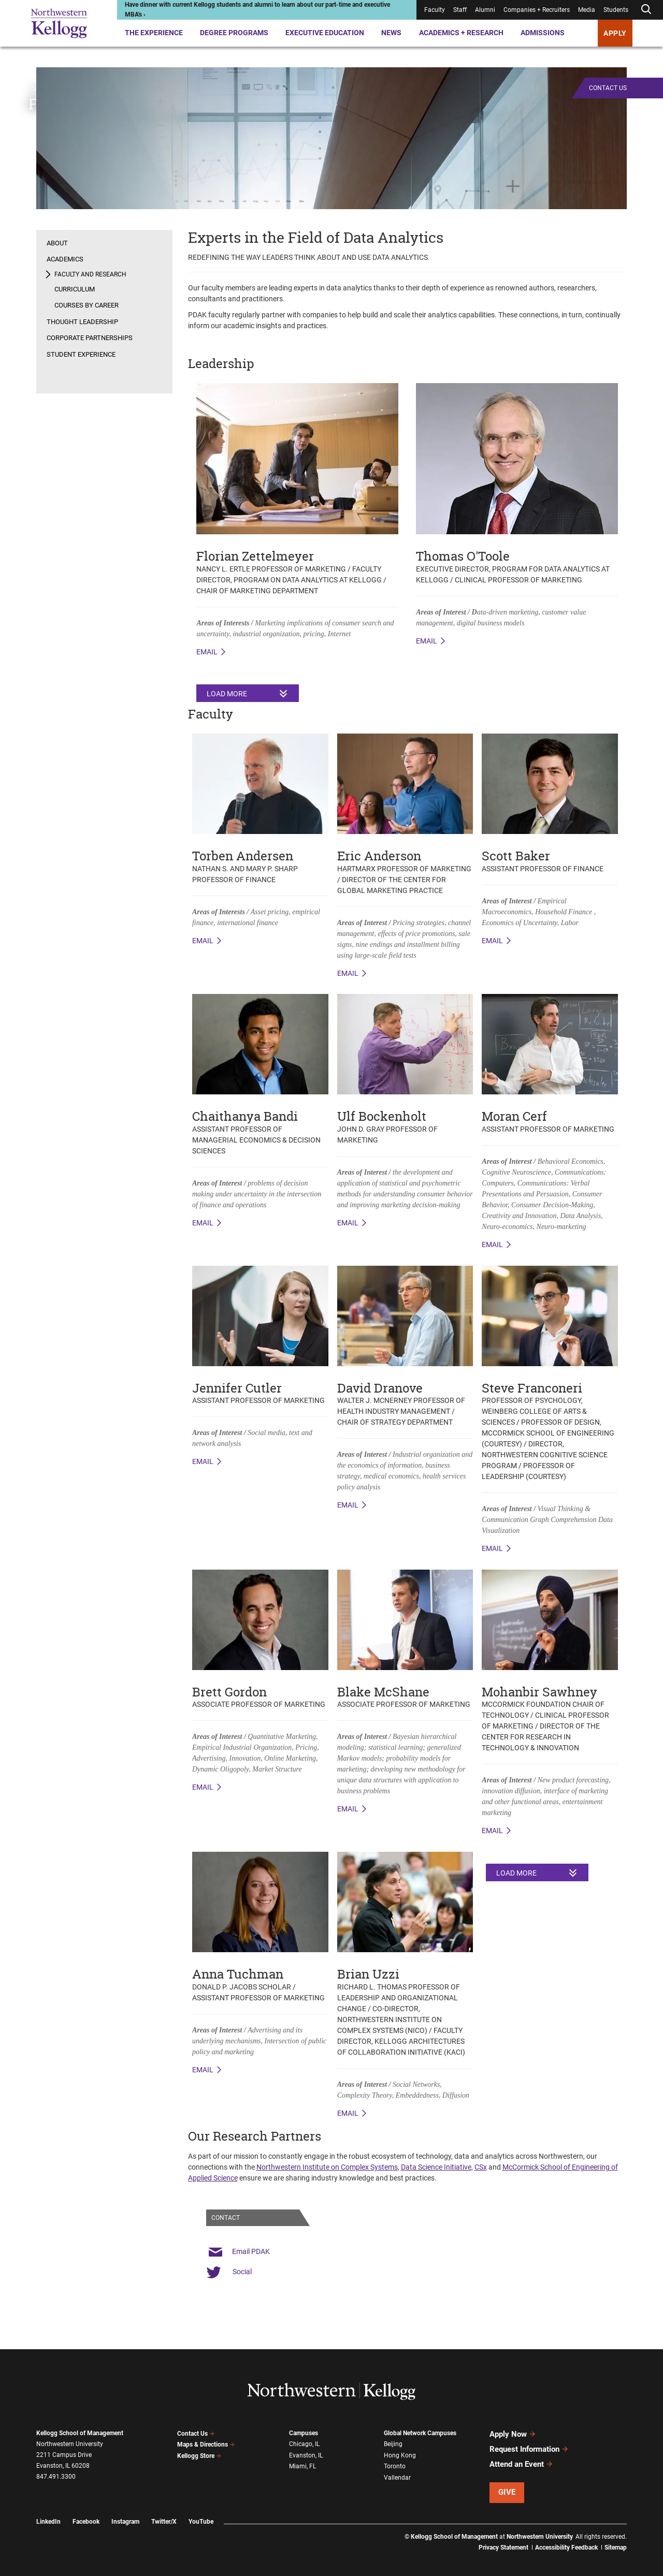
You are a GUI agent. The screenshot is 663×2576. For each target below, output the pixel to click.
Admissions (543, 32)
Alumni (485, 9)
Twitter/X (164, 2521)
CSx (480, 2167)
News (391, 32)
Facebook (86, 2521)
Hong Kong (400, 2455)
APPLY (615, 33)
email (207, 652)
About (57, 243)
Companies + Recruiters (536, 9)
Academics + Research (461, 32)
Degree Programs (234, 32)
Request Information (529, 2449)
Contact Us (608, 88)
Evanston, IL (306, 2455)
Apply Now (512, 2434)
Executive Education (324, 32)
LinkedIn (48, 2521)
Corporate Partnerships (90, 338)
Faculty (434, 9)
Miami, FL (302, 2466)
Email (426, 641)
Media (586, 9)
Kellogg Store (199, 2456)
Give (507, 2492)
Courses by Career (86, 305)
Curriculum (74, 289)
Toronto (395, 2466)
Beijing (393, 2444)
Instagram (125, 2521)
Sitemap (615, 2547)
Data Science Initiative (436, 2167)
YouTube (201, 2521)
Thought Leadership (82, 322)
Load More (227, 694)
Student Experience (81, 354)
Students (615, 9)
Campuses (303, 2433)
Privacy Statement (503, 2547)
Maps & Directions (206, 2444)
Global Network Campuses (420, 2433)
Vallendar (397, 2477)
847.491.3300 (56, 2476)
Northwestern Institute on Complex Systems (327, 2167)
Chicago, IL (304, 2444)
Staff (460, 9)
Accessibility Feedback (566, 2547)
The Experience (154, 32)
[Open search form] (646, 9)
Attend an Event (521, 2464)
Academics (65, 259)
